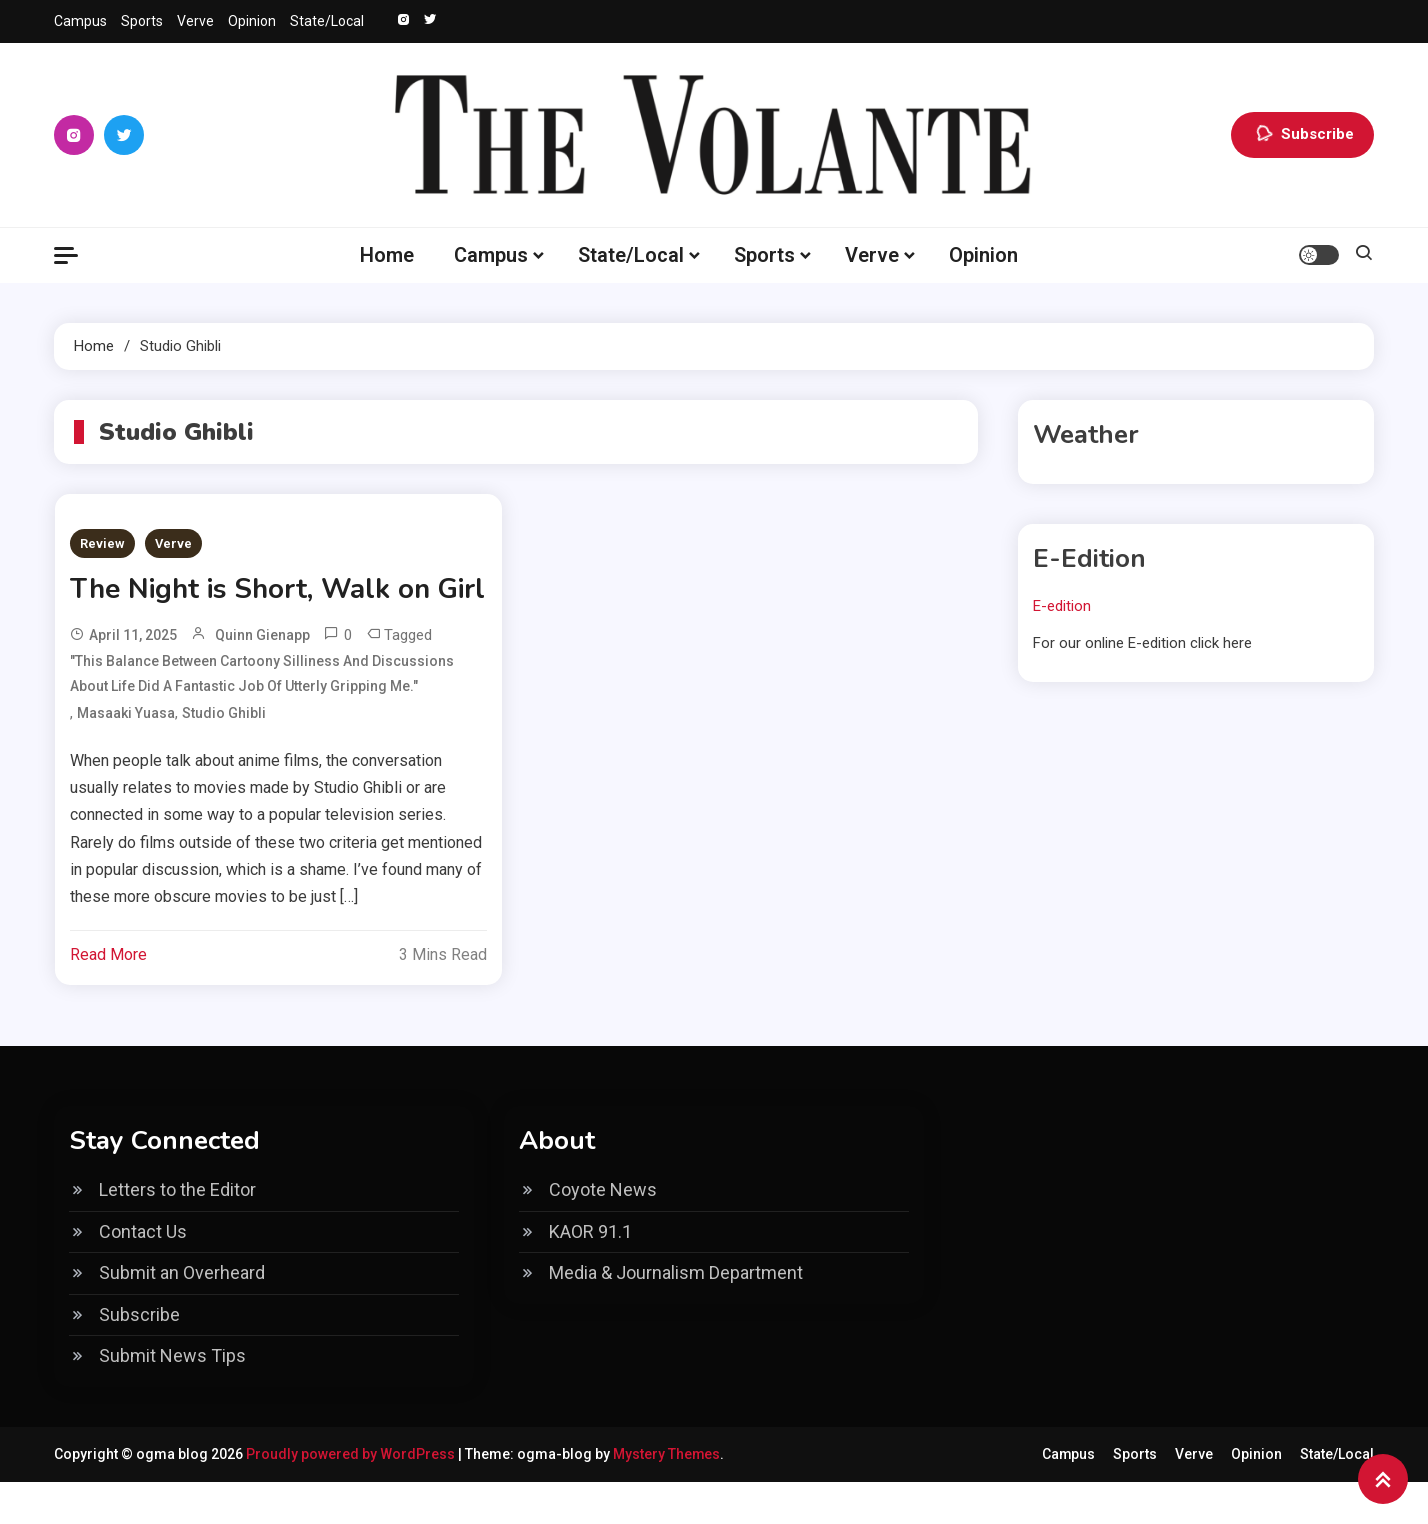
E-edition (1062, 606)
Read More (108, 996)
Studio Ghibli (224, 755)
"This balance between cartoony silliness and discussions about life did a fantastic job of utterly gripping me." (262, 715)
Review (102, 543)
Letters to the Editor (177, 1231)
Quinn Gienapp (262, 677)
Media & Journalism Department (676, 1314)
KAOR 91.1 (590, 1273)
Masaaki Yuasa (126, 755)
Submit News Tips (172, 1397)
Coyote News (603, 1231)
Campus (80, 21)
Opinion (252, 21)
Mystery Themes (667, 1496)
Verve (195, 21)
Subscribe (1302, 135)
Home (387, 255)
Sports (142, 21)
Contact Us (143, 1273)
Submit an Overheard (182, 1314)
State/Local (327, 21)
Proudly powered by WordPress (352, 1496)
